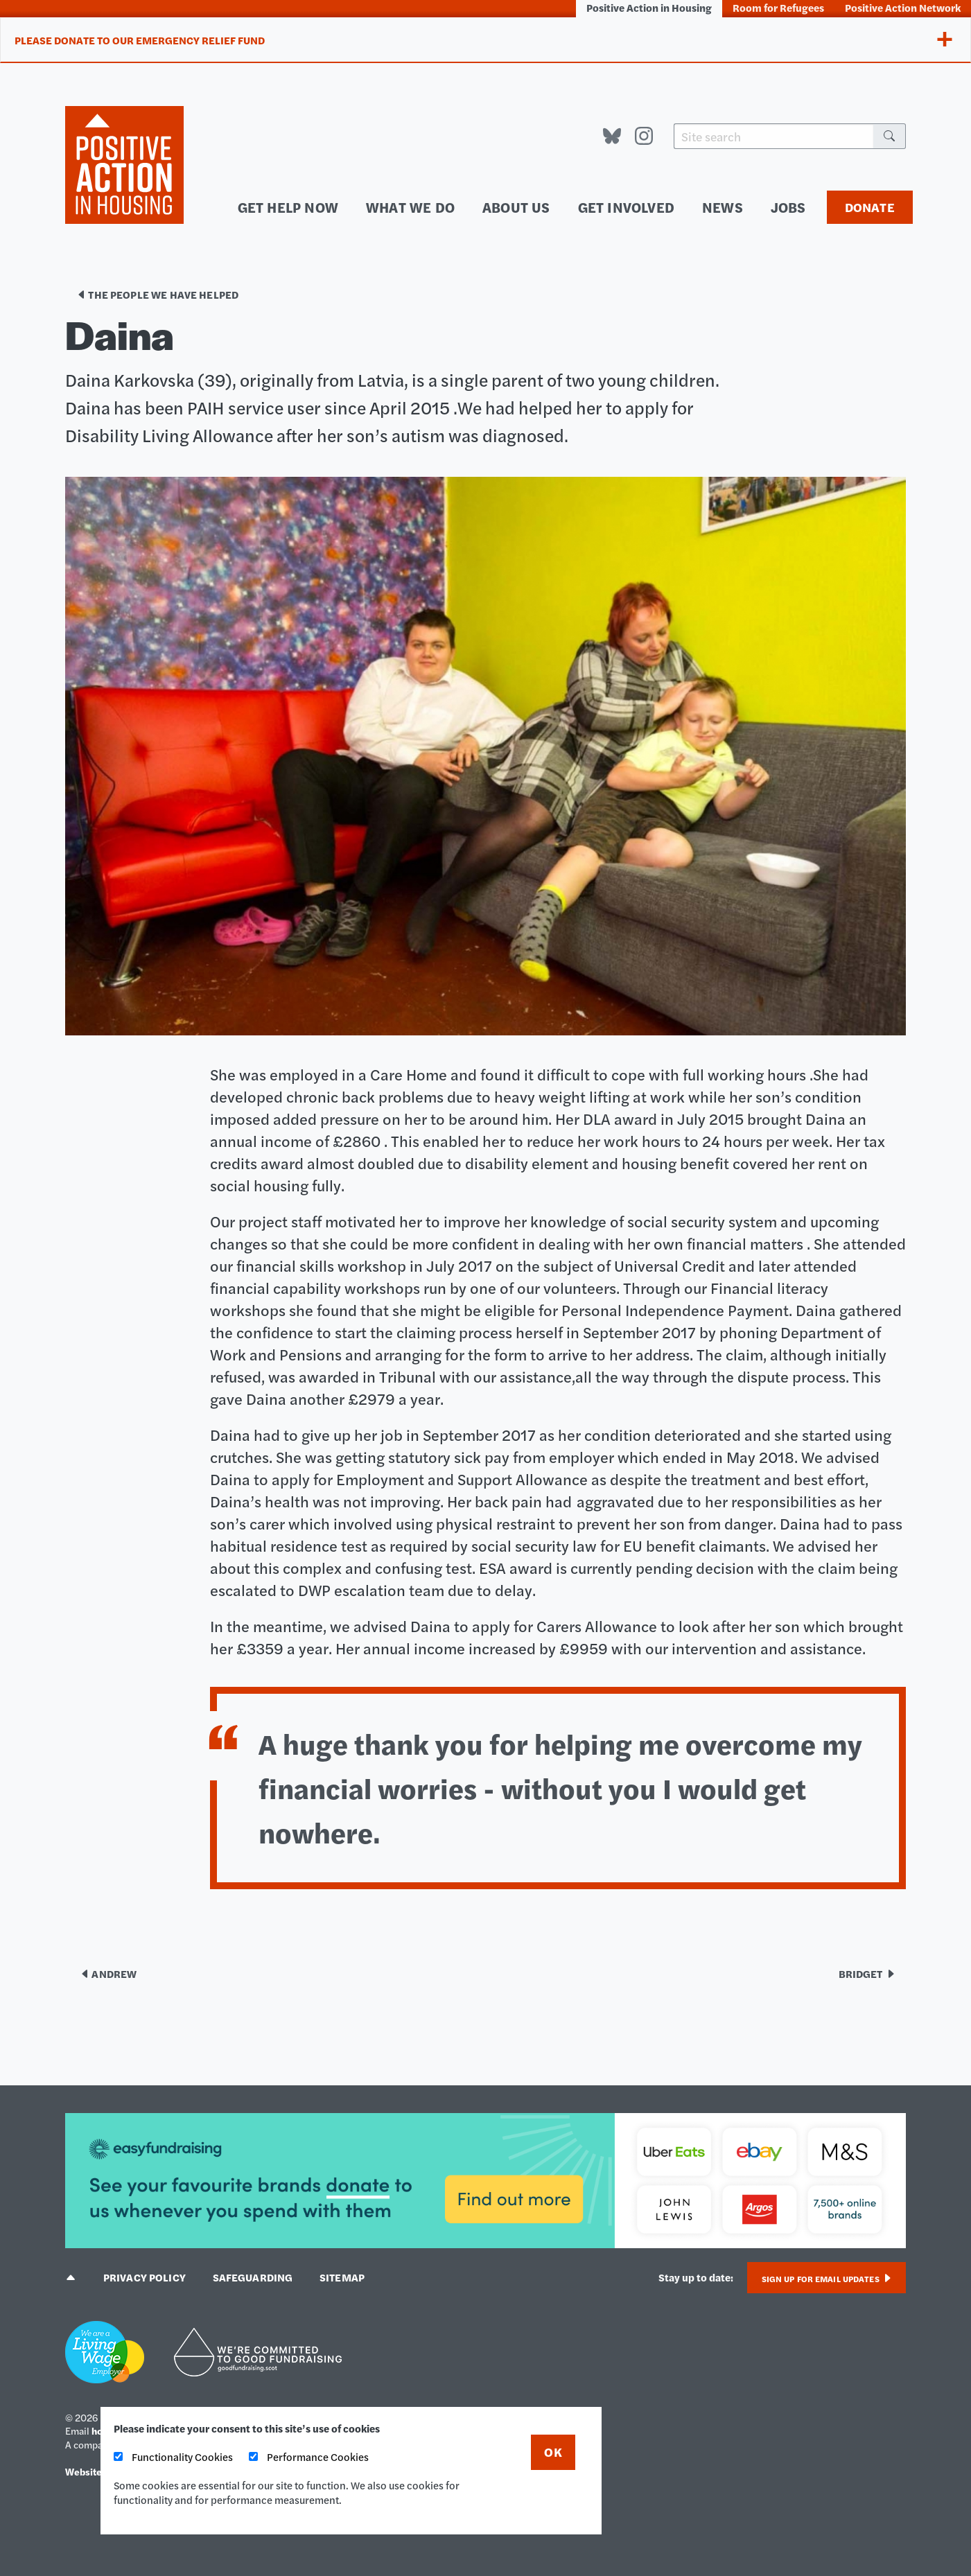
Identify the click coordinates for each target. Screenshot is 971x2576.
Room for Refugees (778, 7)
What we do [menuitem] (449, 207)
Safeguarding (254, 2277)
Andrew (108, 1973)
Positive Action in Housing (649, 7)
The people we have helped (157, 295)
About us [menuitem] (543, 207)
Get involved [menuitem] (642, 207)
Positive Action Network (903, 7)
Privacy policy (145, 2277)
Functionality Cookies (173, 2456)
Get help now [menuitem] (340, 207)
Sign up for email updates (826, 2278)
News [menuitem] (730, 207)
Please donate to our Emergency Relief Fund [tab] (140, 40)
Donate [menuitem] (870, 207)
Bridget (867, 1973)
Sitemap (344, 2277)
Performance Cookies (309, 2456)
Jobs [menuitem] (791, 207)
